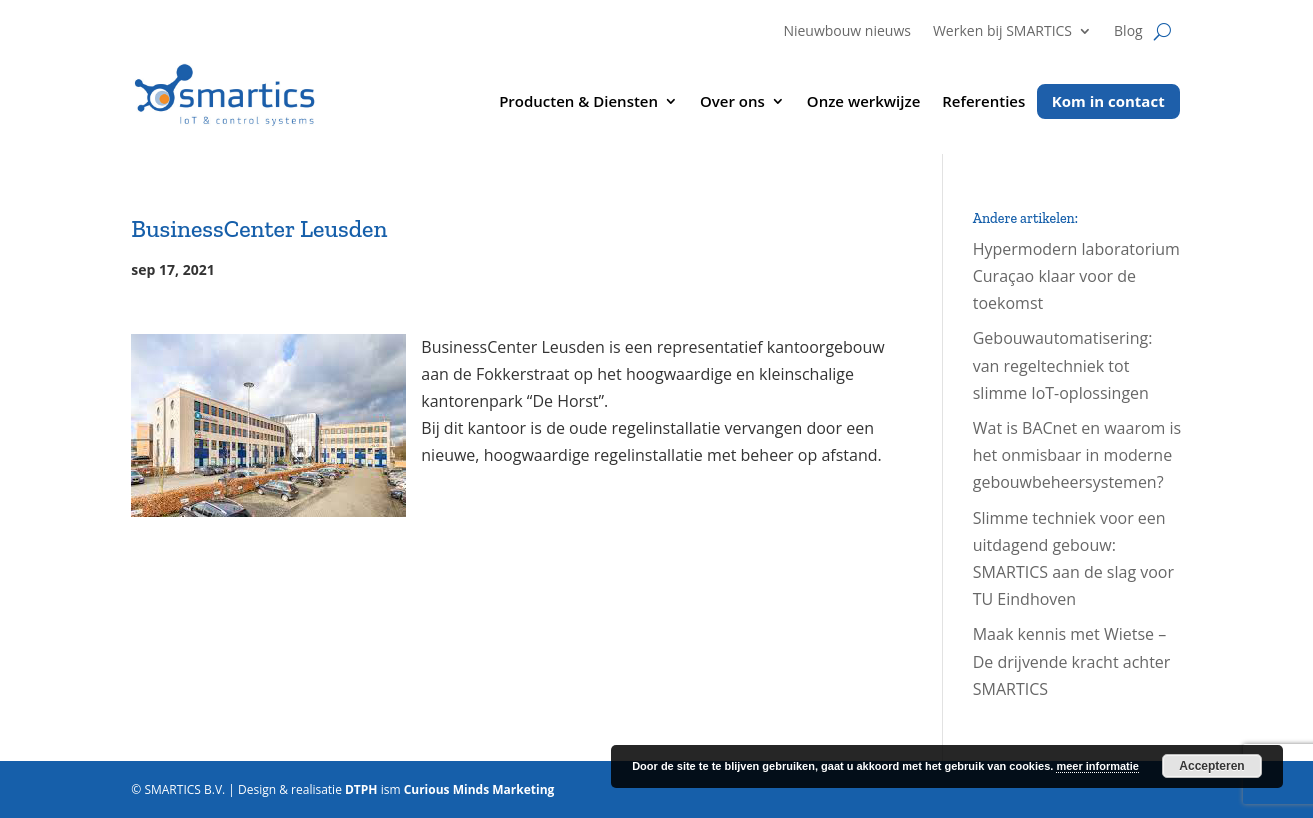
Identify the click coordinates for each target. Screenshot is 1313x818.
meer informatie (1097, 766)
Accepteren (1211, 766)
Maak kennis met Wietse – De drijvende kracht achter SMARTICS (1072, 661)
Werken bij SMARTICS (1002, 32)
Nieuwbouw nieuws (847, 32)
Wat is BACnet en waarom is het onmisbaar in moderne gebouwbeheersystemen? (1077, 455)
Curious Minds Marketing (479, 789)
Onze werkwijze (863, 102)
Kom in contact (1108, 101)
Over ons (732, 102)
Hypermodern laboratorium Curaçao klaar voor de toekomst (1076, 276)
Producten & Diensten (578, 102)
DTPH (361, 789)
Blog (1128, 32)
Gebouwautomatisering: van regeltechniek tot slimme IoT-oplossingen (1063, 365)
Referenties (983, 102)
